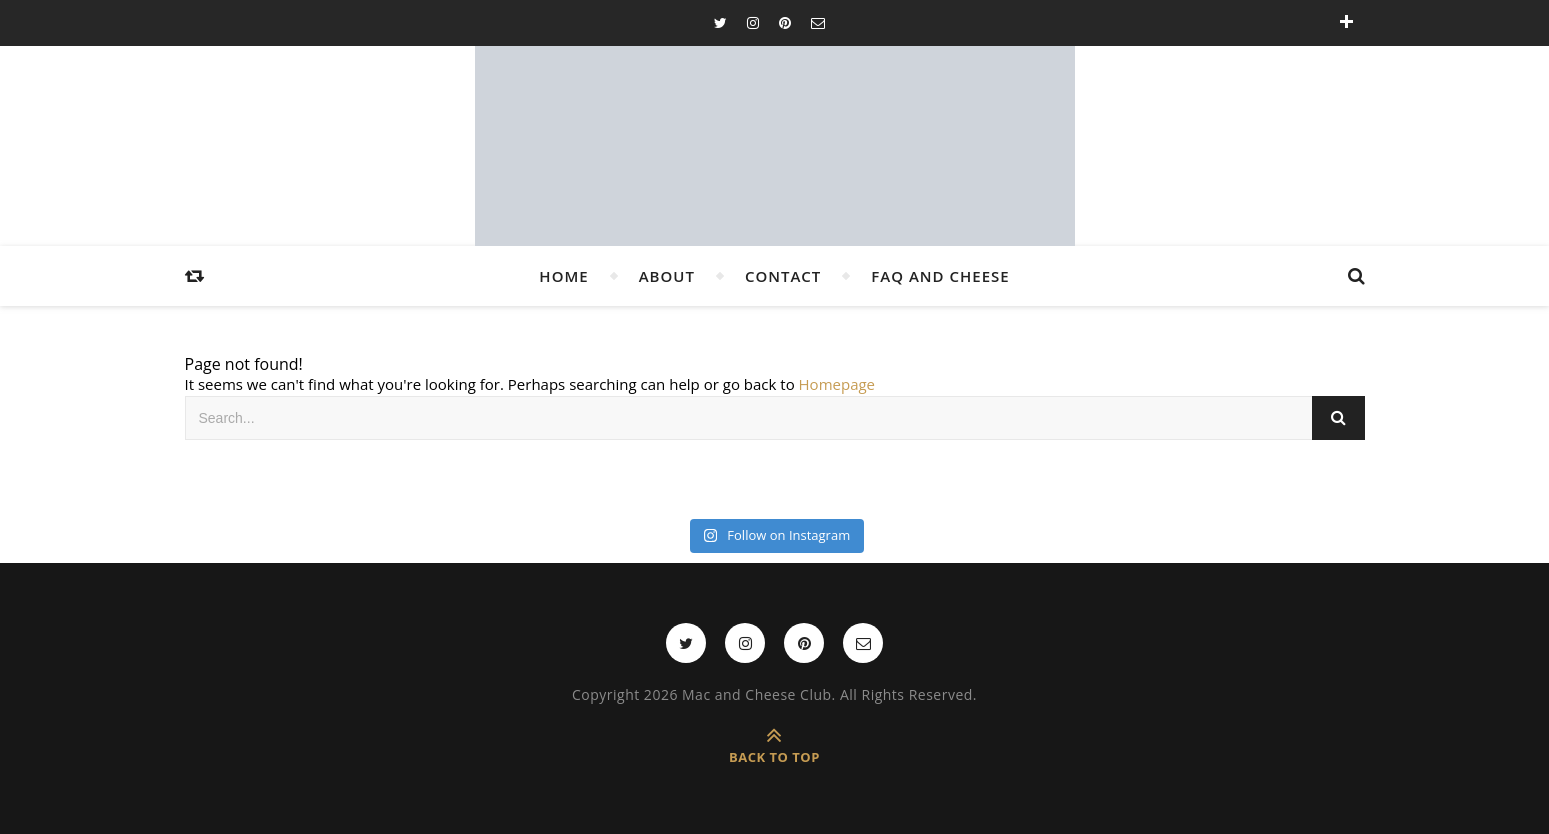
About (667, 276)
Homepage (837, 384)
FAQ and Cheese (940, 276)
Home (563, 276)
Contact (783, 276)
